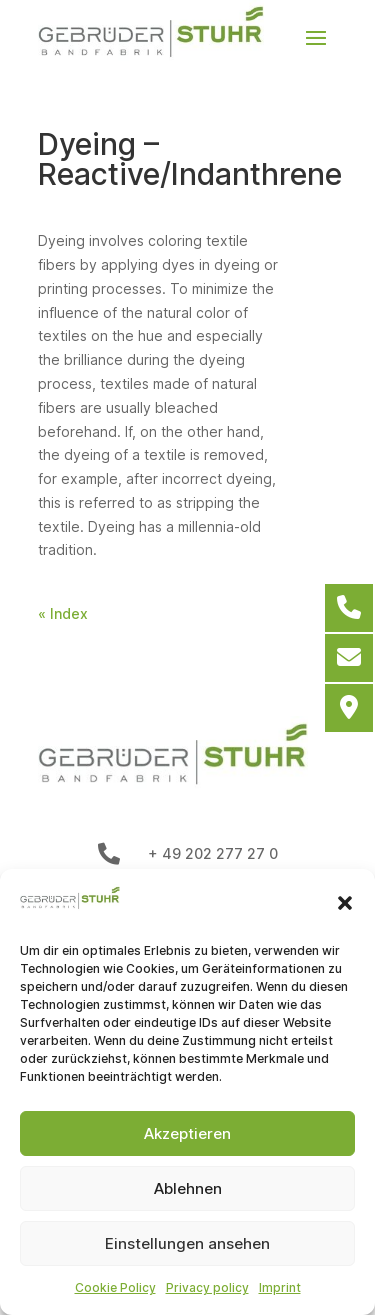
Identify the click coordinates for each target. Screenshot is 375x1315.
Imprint (280, 1287)
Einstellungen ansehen (187, 1243)
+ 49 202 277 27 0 (213, 853)
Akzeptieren (187, 1133)
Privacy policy (207, 1287)
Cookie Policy (115, 1287)
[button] (345, 903)
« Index (63, 613)
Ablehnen (188, 1188)
